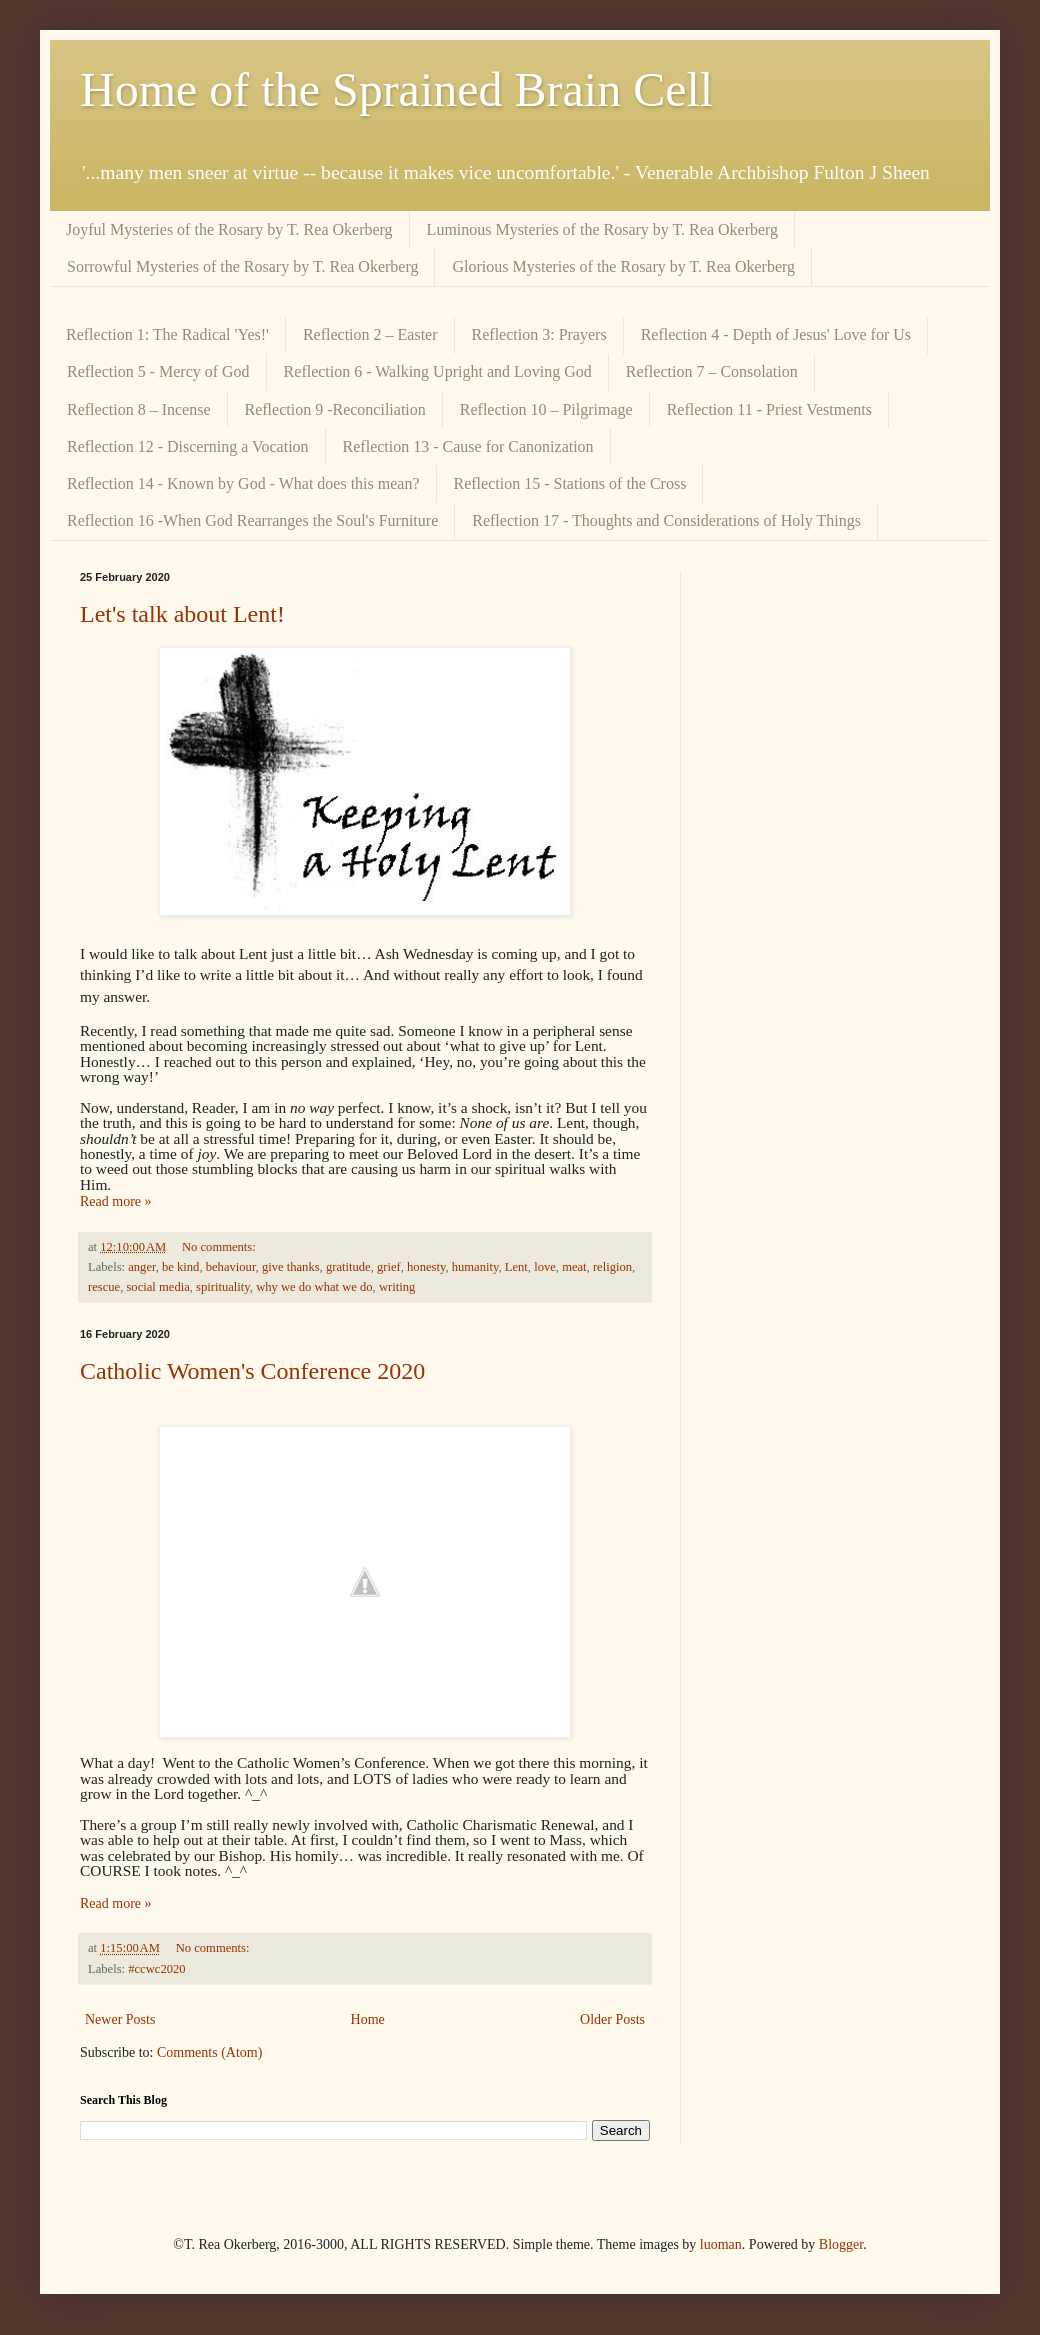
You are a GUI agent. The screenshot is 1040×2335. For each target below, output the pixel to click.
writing (397, 1287)
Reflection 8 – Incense (139, 409)
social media (157, 1287)
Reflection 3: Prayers (539, 334)
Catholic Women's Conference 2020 (252, 1371)
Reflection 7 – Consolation (712, 371)
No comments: (220, 1247)
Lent (516, 1267)
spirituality (223, 1287)
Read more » (116, 1201)
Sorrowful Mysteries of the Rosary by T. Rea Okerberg (242, 266)
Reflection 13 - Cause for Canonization (468, 446)
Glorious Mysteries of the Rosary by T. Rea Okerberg (623, 266)
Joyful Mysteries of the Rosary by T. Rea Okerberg (229, 229)
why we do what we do (314, 1287)
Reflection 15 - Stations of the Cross (570, 483)
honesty (426, 1267)
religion (612, 1267)
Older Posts (612, 2019)
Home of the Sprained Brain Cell (396, 89)
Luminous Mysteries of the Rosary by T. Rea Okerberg (603, 229)
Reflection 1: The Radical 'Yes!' (167, 334)
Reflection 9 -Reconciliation (335, 409)
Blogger (841, 2244)
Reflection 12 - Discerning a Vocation (188, 446)
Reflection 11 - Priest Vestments (769, 409)
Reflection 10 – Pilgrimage (546, 409)
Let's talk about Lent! (182, 614)
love (545, 1267)
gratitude (348, 1267)
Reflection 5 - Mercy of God (158, 371)
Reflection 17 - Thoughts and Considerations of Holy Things (666, 520)
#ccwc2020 (156, 1969)
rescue (104, 1287)
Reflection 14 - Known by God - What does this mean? (243, 483)
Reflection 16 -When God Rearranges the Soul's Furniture (252, 520)
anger (141, 1267)
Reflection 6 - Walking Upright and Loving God (438, 371)
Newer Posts (120, 2019)
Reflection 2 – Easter (370, 334)
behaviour (231, 1267)
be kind (180, 1267)
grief (389, 1267)
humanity (475, 1267)
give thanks (291, 1267)
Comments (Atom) (209, 2052)
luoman (721, 2244)
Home (368, 2019)
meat (574, 1267)
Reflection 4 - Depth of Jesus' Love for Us (776, 334)
